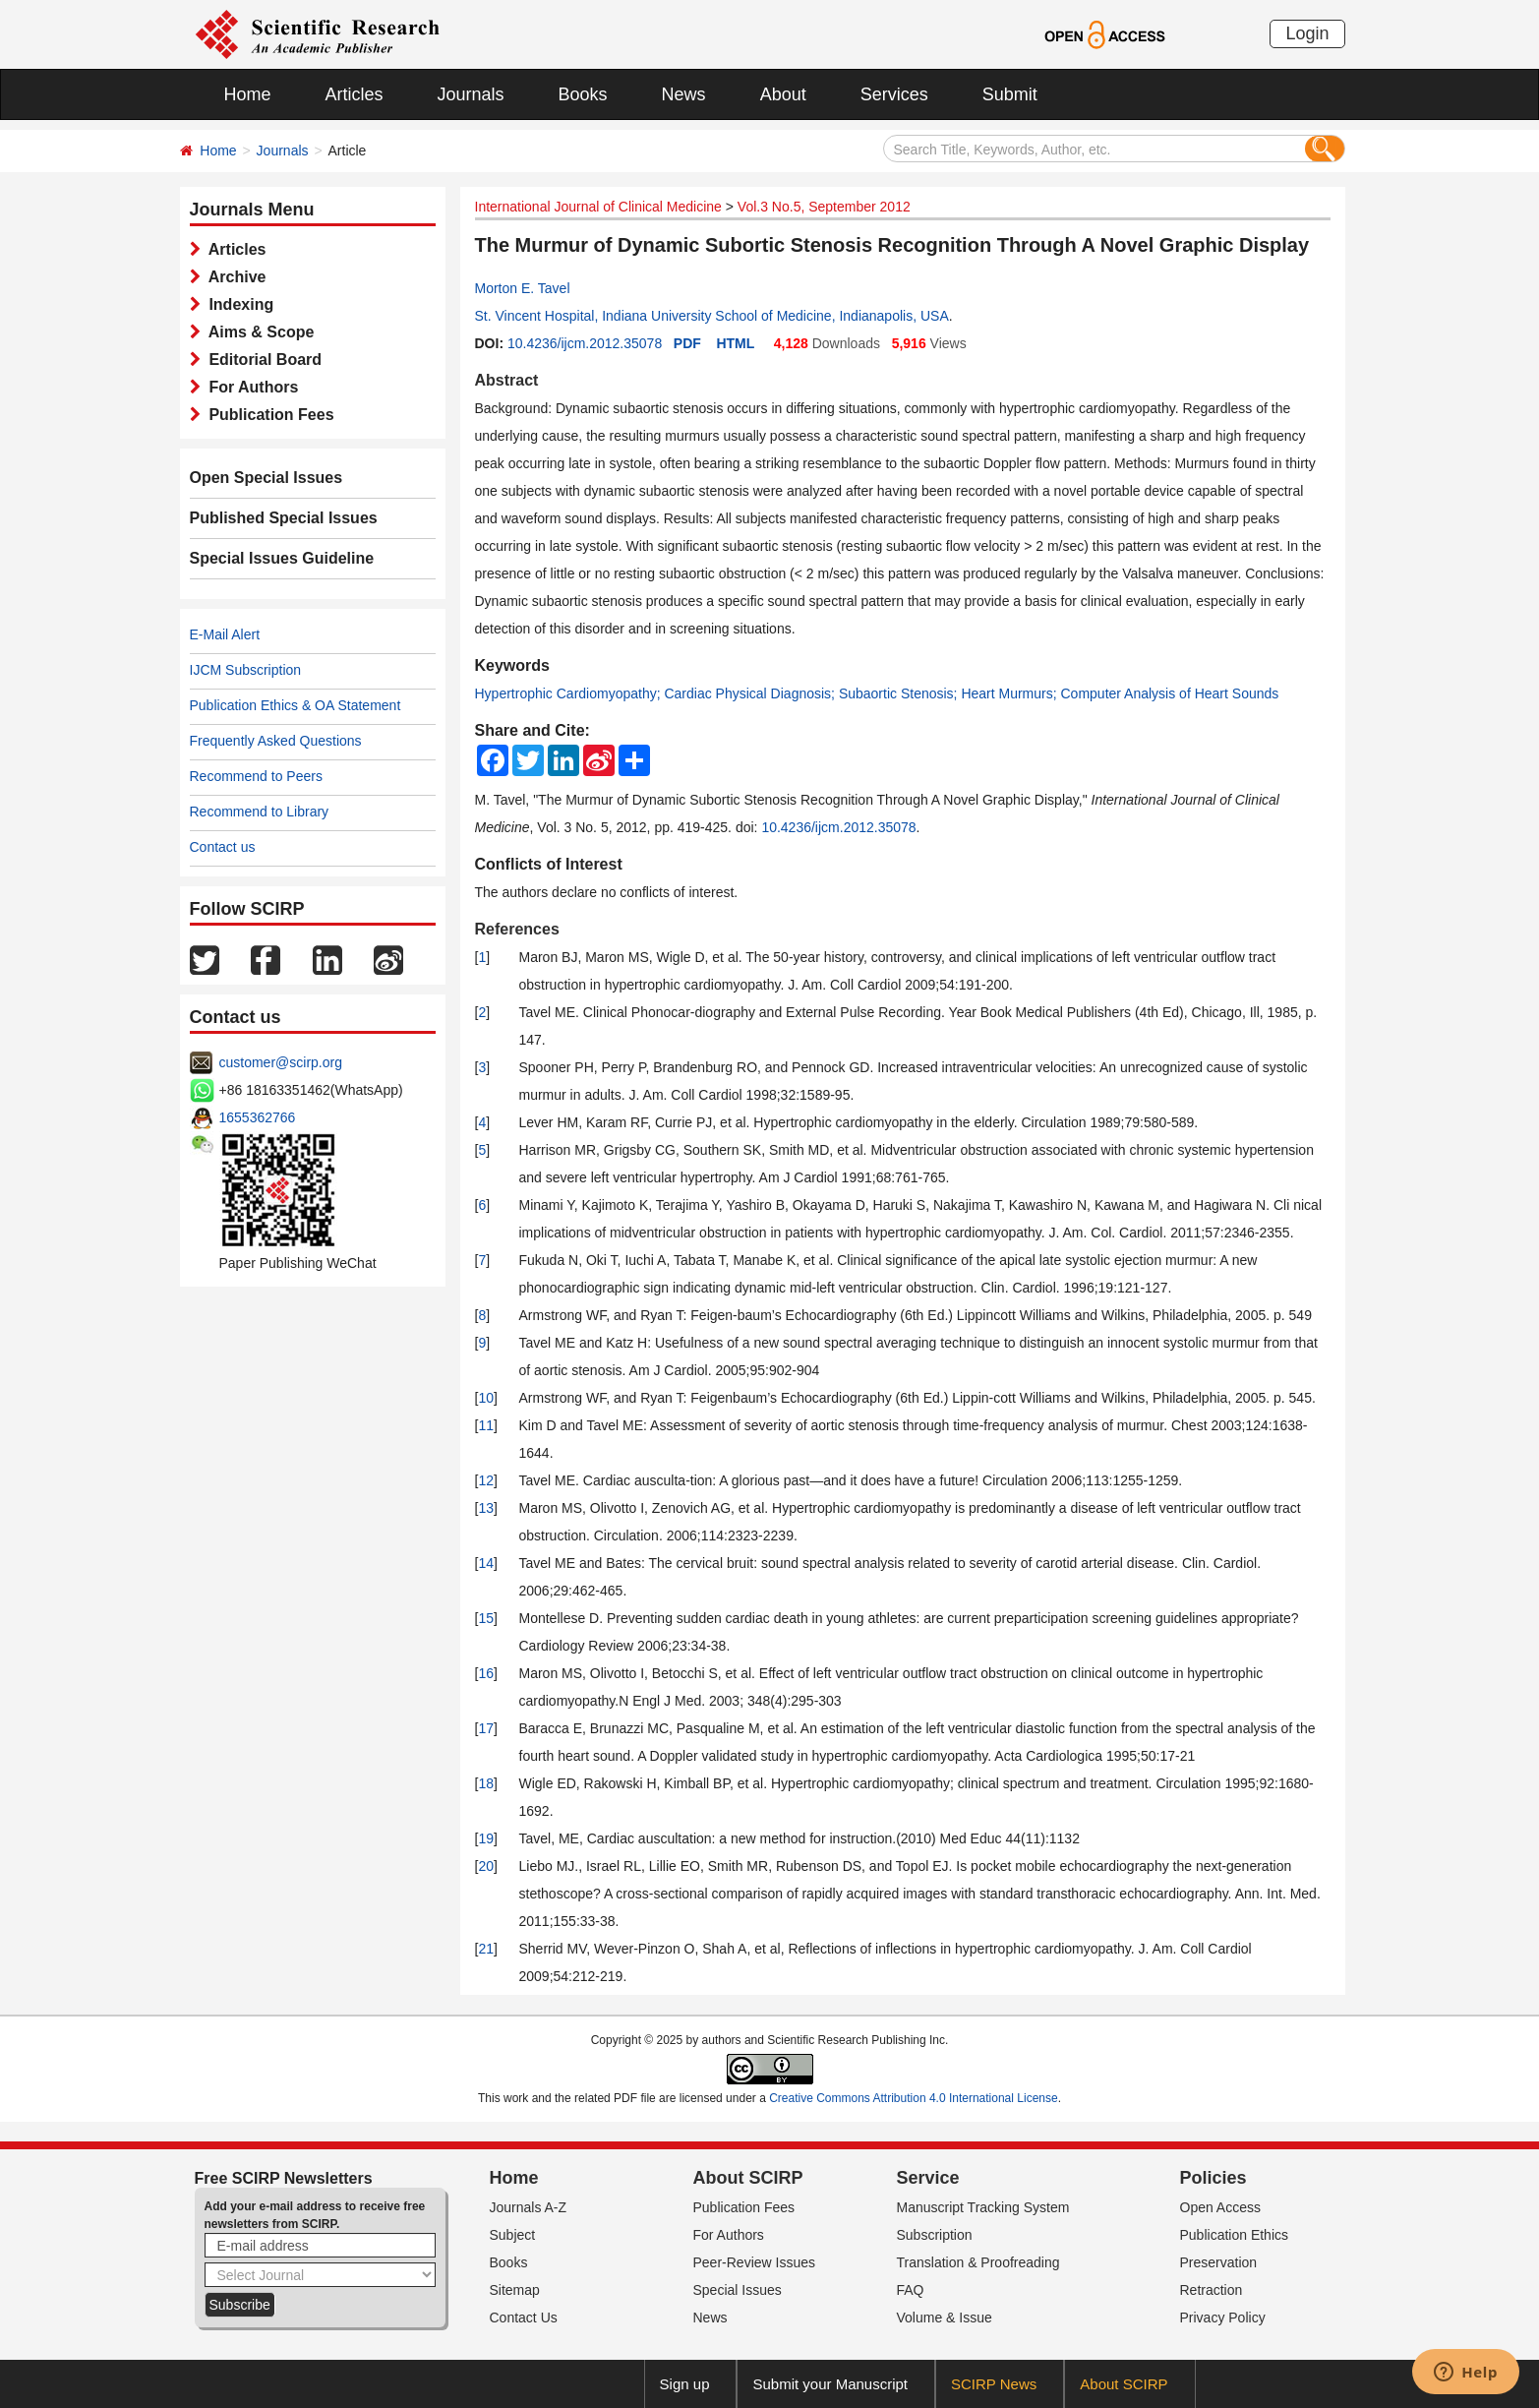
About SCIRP (748, 2178)
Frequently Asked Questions (276, 741)
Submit (1009, 94)
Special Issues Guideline (282, 558)
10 (486, 1398)
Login (1307, 33)
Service (928, 2178)
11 (486, 1425)
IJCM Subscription (246, 670)
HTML (735, 343)
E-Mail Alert (225, 634)
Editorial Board (262, 359)
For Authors (250, 387)
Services (894, 94)
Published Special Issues (284, 518)
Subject (513, 2235)
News (684, 94)
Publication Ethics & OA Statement (295, 705)
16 (486, 1673)
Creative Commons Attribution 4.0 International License (913, 2098)
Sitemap (515, 2290)
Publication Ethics (1234, 2235)
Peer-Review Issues (754, 2262)
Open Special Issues (266, 477)
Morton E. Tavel (522, 288)
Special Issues (737, 2290)
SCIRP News (993, 2384)
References (517, 929)
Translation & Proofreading (978, 2262)
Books (583, 94)
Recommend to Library (259, 811)
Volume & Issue (944, 2317)
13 (486, 1508)
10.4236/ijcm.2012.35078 (584, 343)
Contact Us (524, 2317)
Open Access (1221, 2207)
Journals (471, 94)
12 (486, 1480)
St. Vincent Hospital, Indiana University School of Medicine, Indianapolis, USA (712, 316)
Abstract (507, 380)
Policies (1213, 2178)
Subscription (935, 2235)
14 (486, 1563)
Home (247, 94)
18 (486, 1783)
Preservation (1219, 2262)
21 (486, 1948)
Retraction (1211, 2290)
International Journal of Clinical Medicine (598, 206)
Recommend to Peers (256, 776)
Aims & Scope (258, 332)
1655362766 (257, 1117)
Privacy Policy (1223, 2317)
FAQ (910, 2290)
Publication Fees (267, 414)
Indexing (237, 304)
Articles (355, 94)
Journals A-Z (528, 2207)
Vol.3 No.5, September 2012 (824, 206)
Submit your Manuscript (830, 2384)
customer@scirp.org (280, 1062)
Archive (233, 277)
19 (486, 1838)
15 (486, 1618)
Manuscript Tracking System (983, 2207)
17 (486, 1728)
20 (486, 1866)
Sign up (685, 2384)
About (783, 94)
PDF (687, 343)
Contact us (223, 847)
